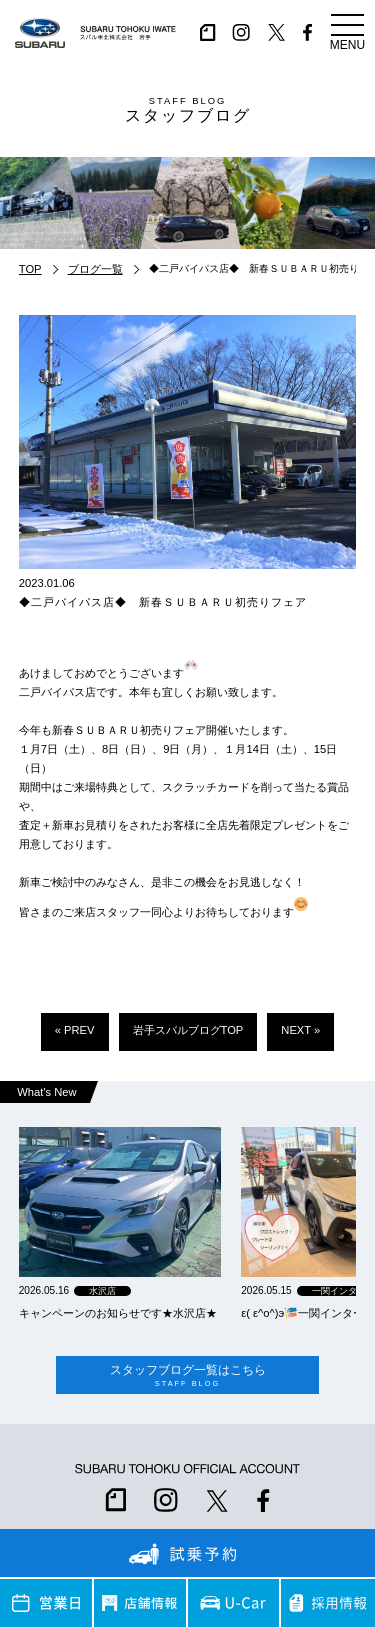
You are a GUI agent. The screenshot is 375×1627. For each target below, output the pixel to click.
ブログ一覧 (95, 269)
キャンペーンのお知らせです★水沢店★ (118, 1313)
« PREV (75, 1030)
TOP (30, 269)
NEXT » (300, 1030)
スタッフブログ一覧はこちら (187, 1375)
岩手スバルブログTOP (188, 1030)
